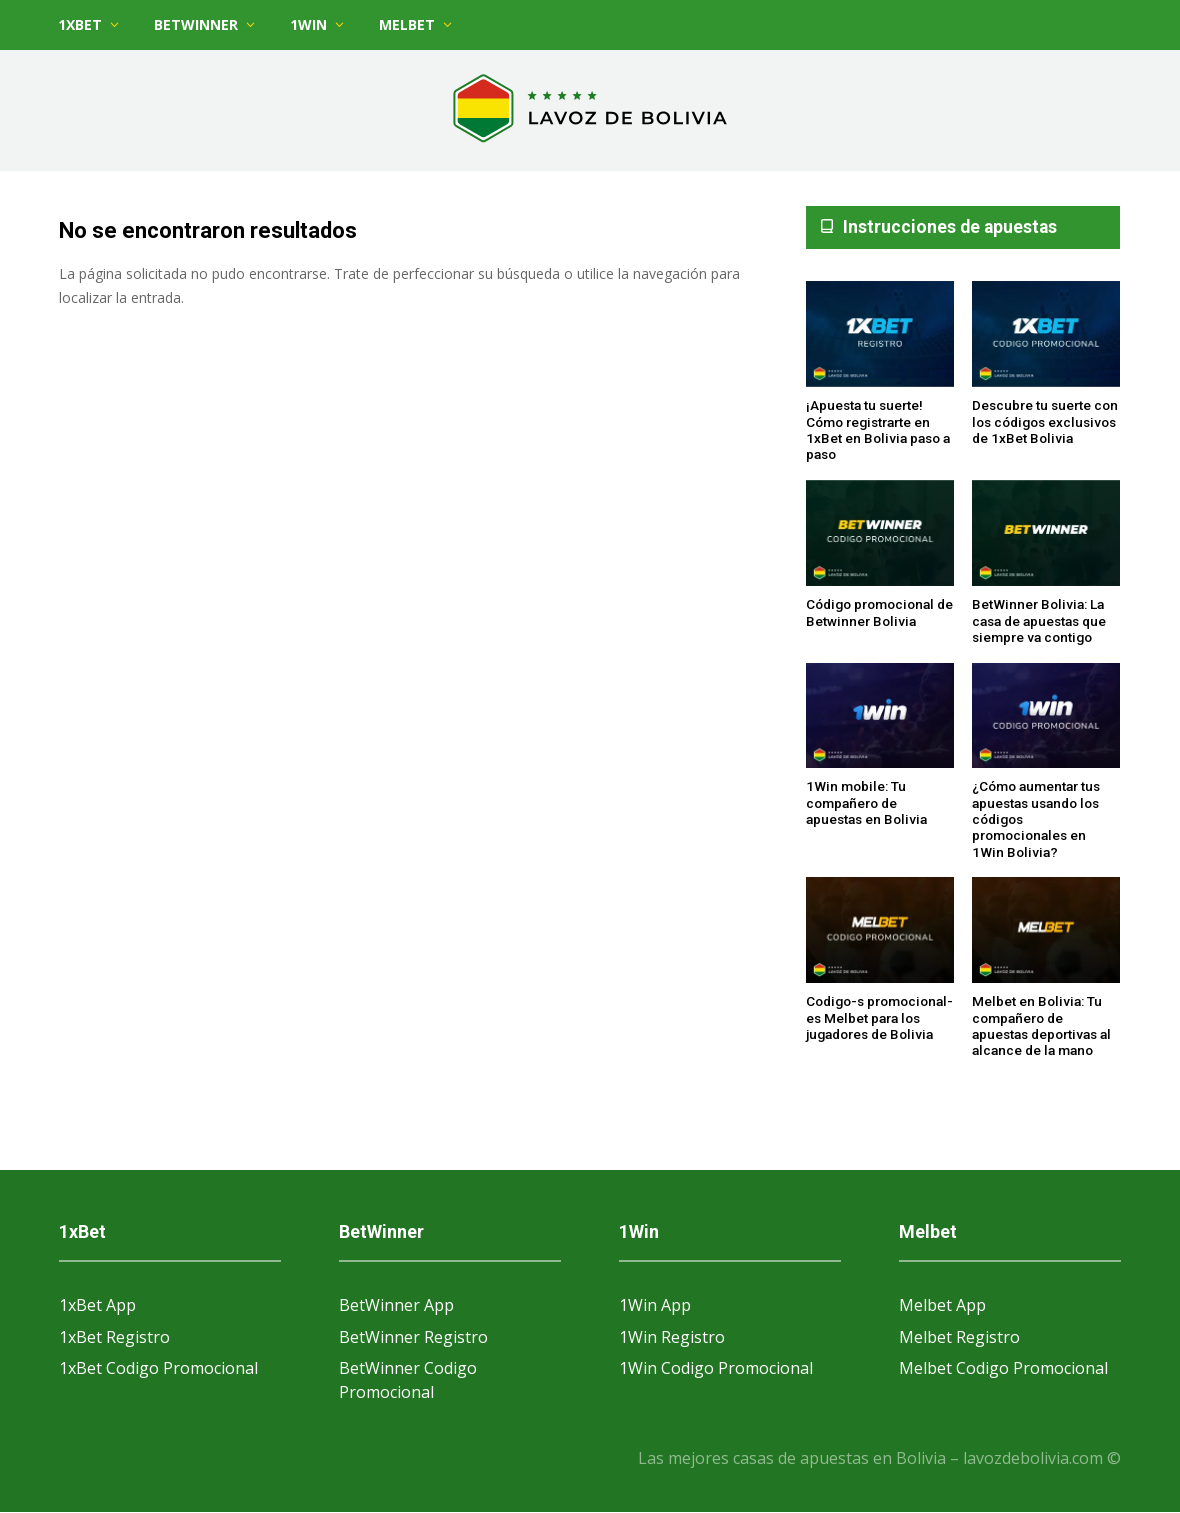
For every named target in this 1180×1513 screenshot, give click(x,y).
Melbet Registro (959, 1337)
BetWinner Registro (413, 1337)
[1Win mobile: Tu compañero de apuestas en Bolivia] (880, 717)
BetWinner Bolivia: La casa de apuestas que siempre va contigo (1039, 620)
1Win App (655, 1305)
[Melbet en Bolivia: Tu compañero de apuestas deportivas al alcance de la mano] (1046, 931)
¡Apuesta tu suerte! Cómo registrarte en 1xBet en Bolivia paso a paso (878, 429)
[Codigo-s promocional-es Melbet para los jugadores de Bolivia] (880, 931)
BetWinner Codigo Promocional (408, 1380)
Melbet (407, 24)
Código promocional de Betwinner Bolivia (879, 612)
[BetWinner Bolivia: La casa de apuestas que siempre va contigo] (1046, 534)
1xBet (80, 24)
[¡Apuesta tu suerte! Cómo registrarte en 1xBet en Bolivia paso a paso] (880, 335)
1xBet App (97, 1305)
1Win (308, 24)
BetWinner (196, 24)
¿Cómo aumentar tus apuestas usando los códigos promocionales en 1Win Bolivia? (1036, 818)
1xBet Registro (114, 1337)
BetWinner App (396, 1305)
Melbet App (942, 1305)
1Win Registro (672, 1337)
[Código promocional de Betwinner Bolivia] (880, 534)
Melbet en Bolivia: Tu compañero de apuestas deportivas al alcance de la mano (1041, 1025)
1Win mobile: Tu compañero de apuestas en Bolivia (866, 802)
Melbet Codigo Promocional (1003, 1368)
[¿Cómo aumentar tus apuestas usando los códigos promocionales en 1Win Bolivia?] (1046, 717)
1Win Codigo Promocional (716, 1368)
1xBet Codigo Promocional (158, 1368)
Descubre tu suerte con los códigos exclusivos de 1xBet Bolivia (1045, 421)
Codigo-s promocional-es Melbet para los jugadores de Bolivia (879, 1017)
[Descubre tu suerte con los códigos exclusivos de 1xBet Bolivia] (1046, 335)
